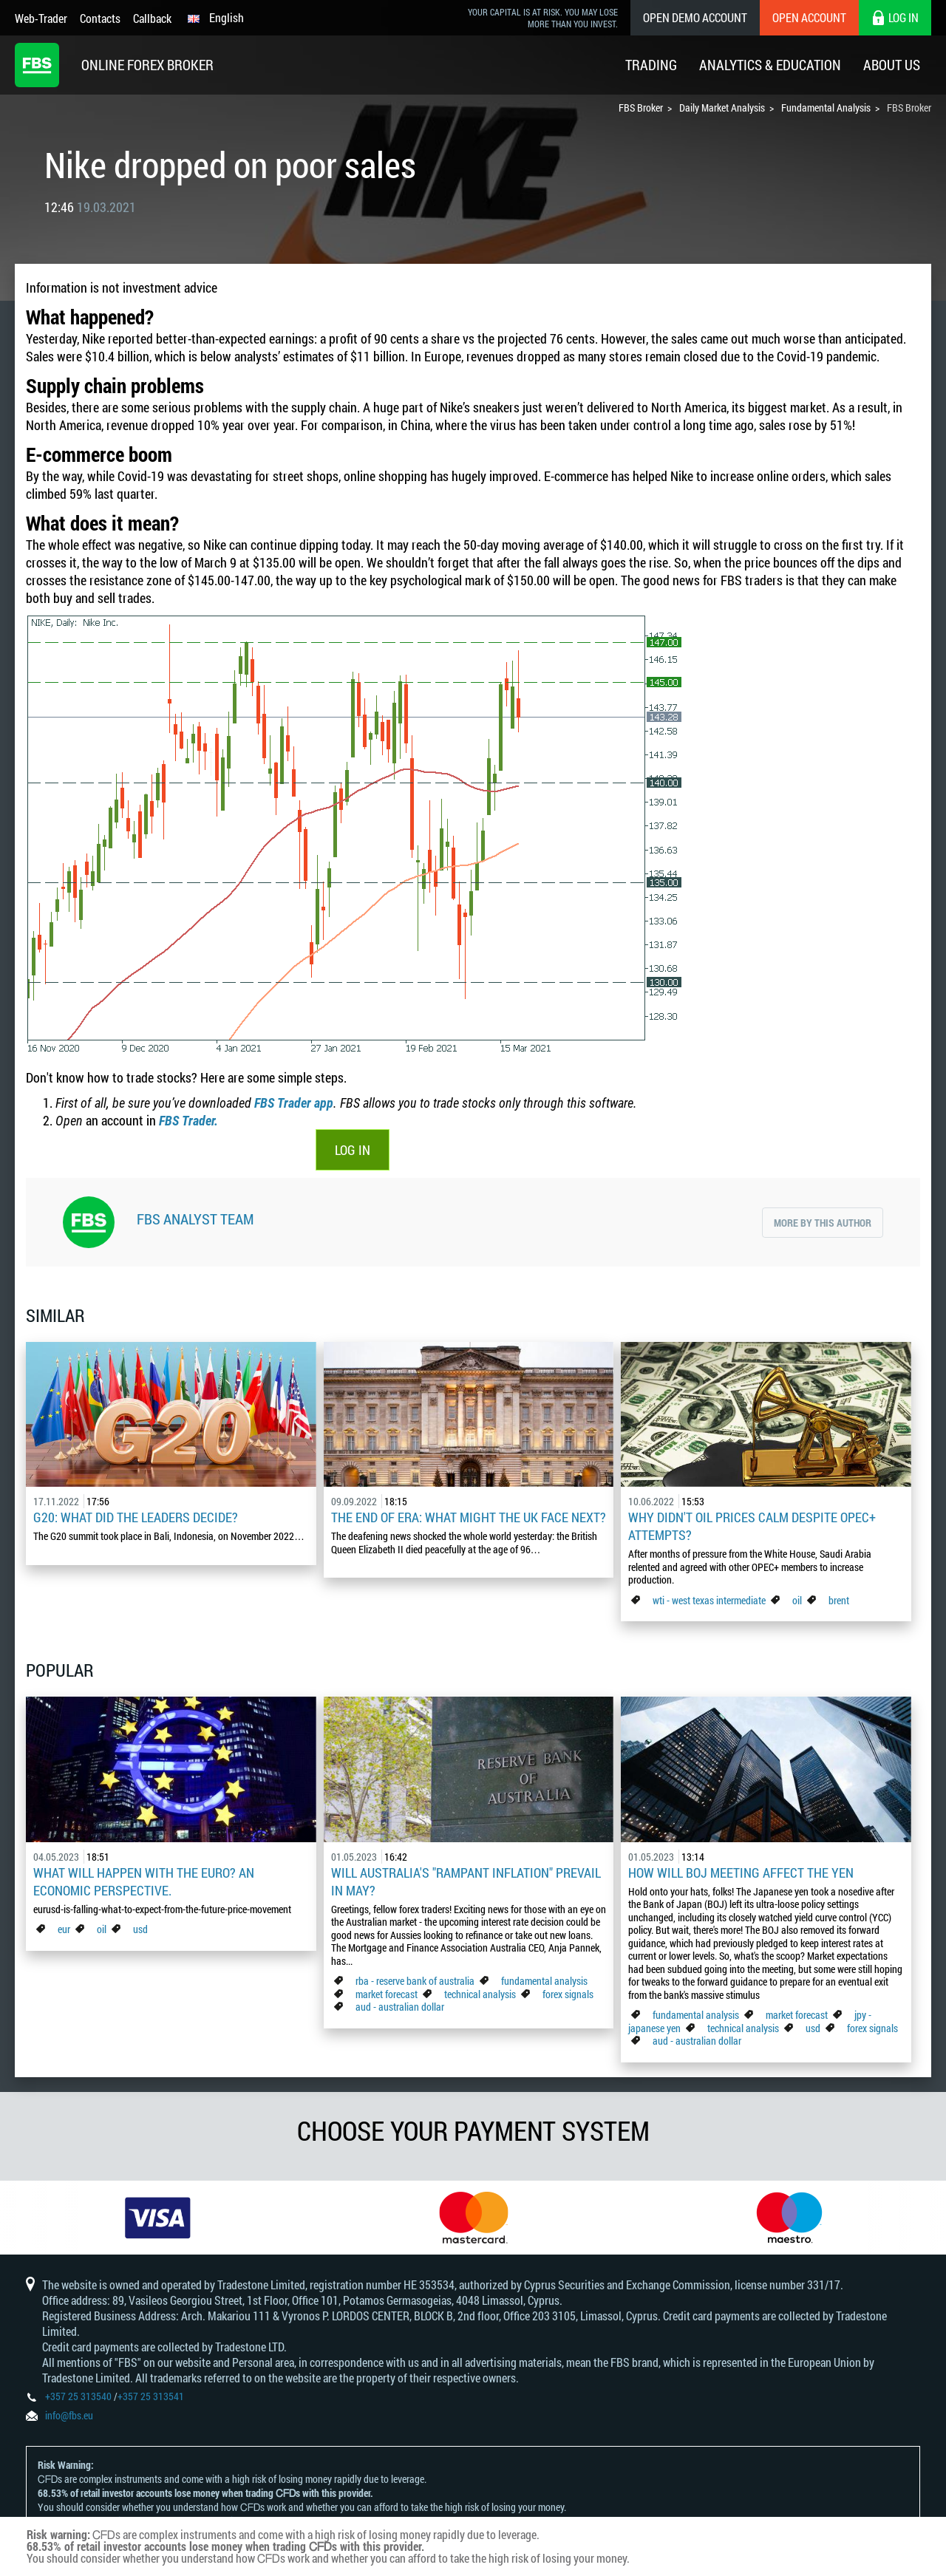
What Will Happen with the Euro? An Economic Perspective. (143, 1881)
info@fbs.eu (69, 2415)
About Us (891, 64)
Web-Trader (41, 18)
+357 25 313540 (78, 2396)
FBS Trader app (293, 1103)
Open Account (809, 17)
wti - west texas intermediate (709, 1600)
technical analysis (480, 1994)
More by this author (822, 1223)
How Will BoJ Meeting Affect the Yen (741, 1872)
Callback (152, 18)
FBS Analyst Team (195, 1218)
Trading (651, 64)
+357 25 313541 (151, 2396)
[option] (158, 2217)
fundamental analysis (544, 1981)
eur (64, 1929)
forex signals (567, 1994)
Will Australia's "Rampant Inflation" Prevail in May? (466, 1881)
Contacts (100, 18)
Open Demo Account (695, 17)
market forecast (386, 1994)
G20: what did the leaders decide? (135, 1517)
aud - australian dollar (399, 2007)
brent (838, 1600)
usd (140, 1929)
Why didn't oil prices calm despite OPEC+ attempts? (752, 1526)
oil (797, 1600)
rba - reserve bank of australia (416, 1981)
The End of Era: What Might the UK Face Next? (468, 1517)
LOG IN (352, 1150)
